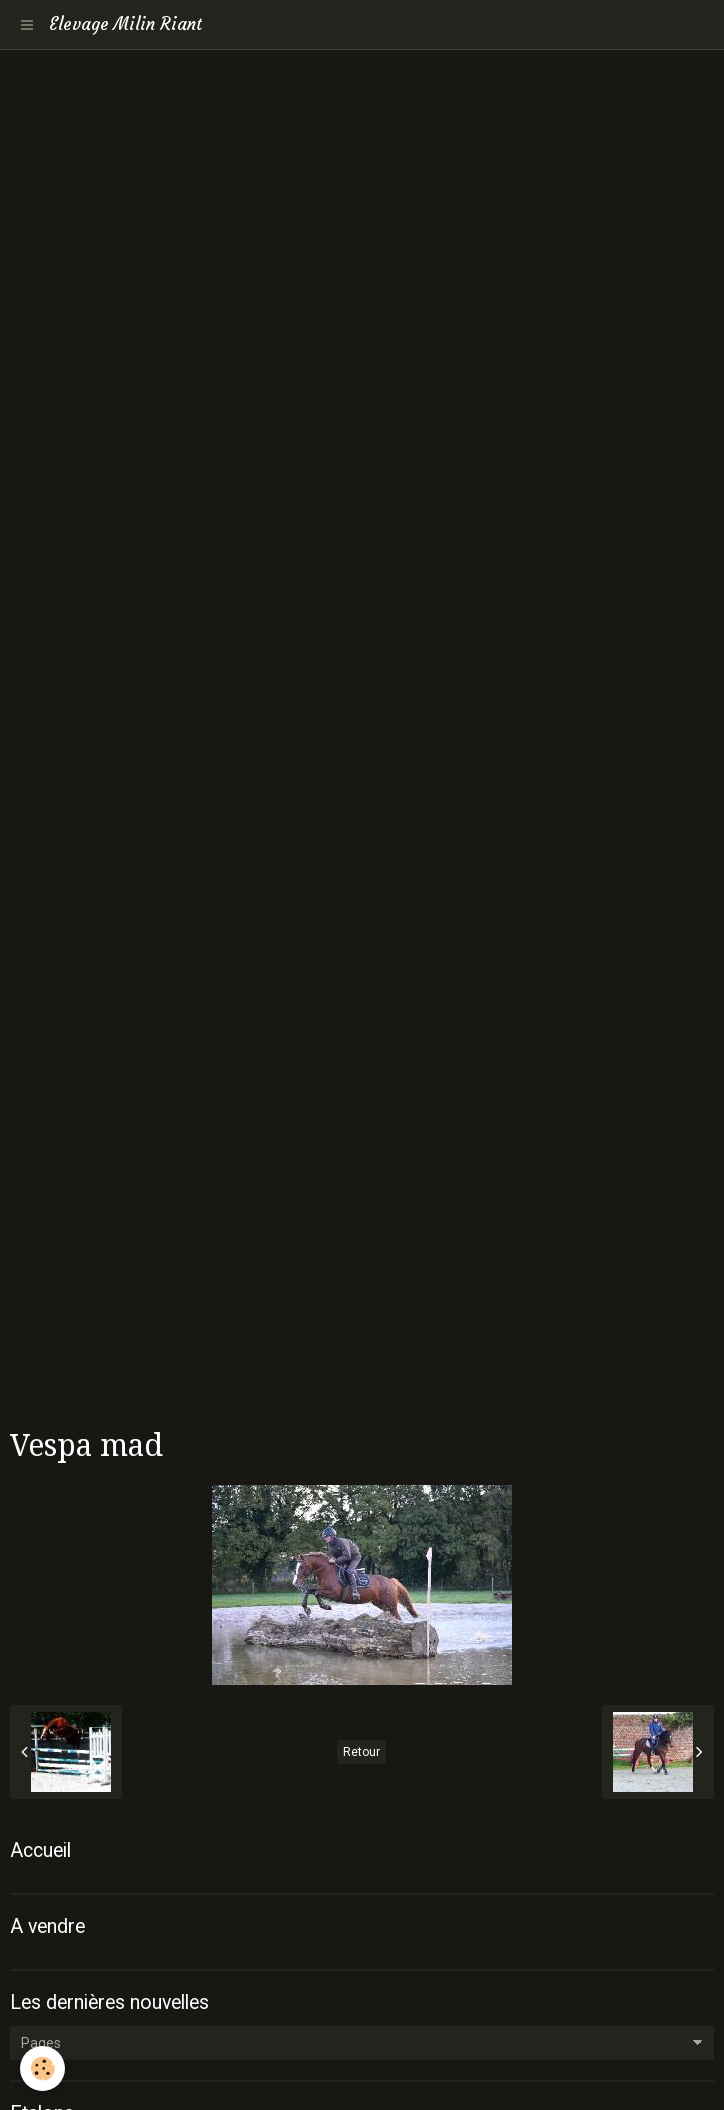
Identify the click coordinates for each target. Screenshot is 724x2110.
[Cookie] (42, 2068)
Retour (361, 1752)
